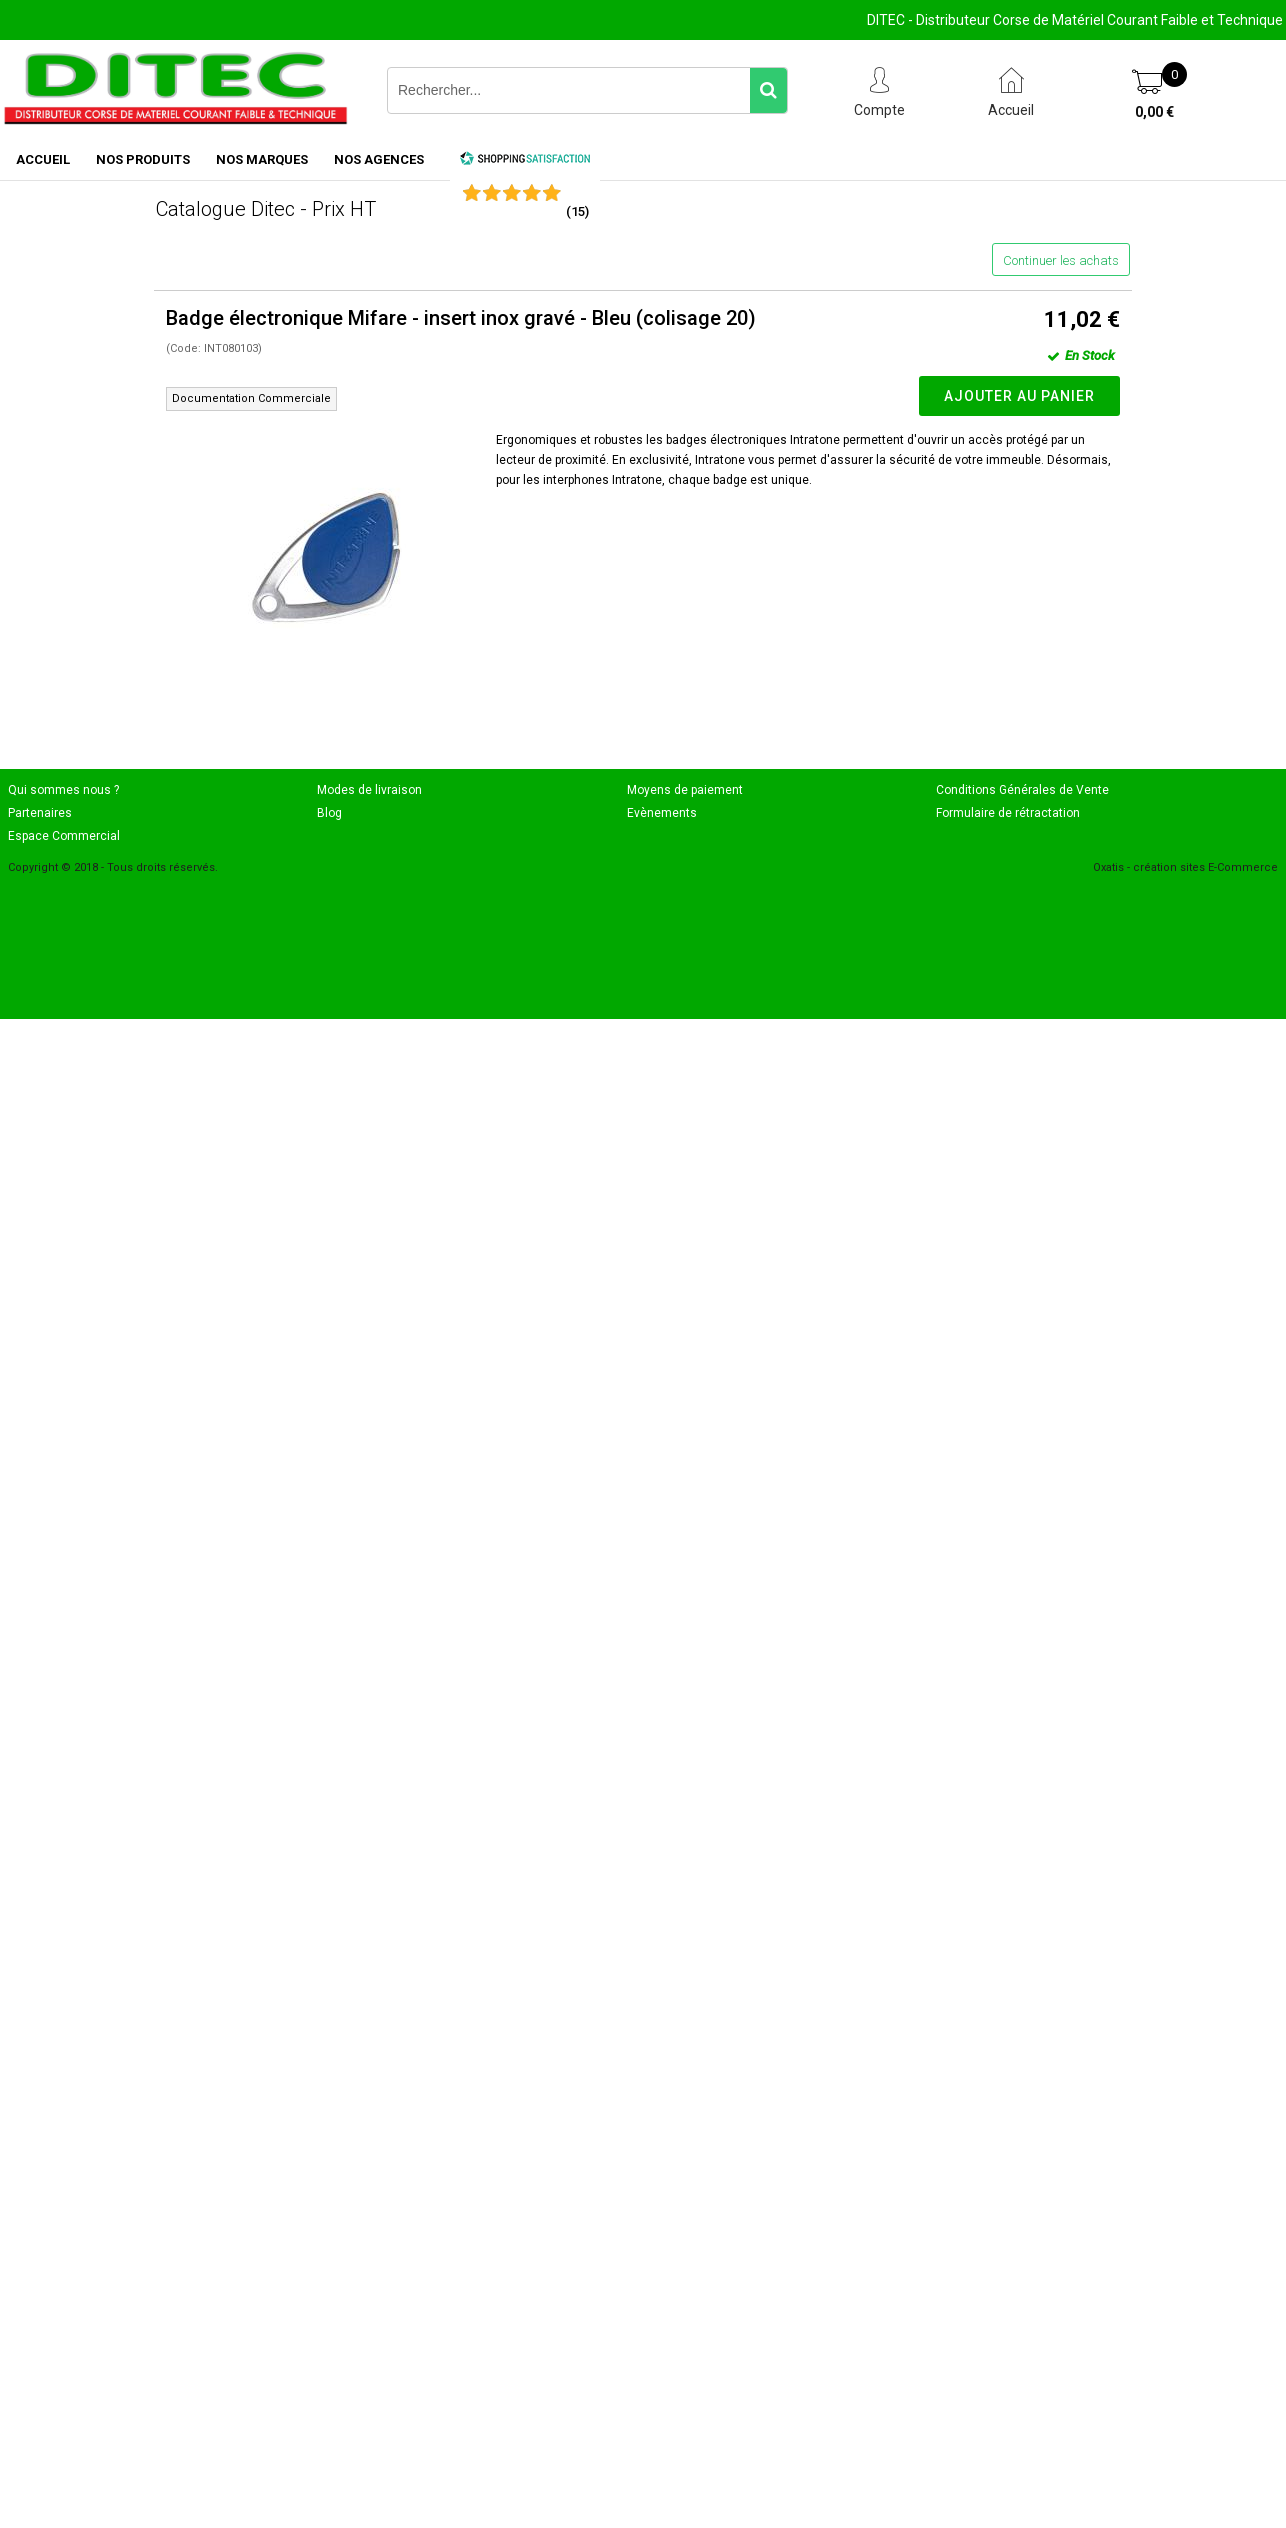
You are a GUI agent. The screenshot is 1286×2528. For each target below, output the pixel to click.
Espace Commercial (64, 836)
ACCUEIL (43, 159)
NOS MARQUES (262, 159)
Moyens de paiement (685, 790)
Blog (329, 813)
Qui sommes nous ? (63, 790)
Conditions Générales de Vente (1022, 790)
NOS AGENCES (379, 159)
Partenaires (40, 813)
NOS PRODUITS (143, 159)
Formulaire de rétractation (1008, 813)
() (577, 211)
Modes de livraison (369, 790)
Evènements (662, 813)
